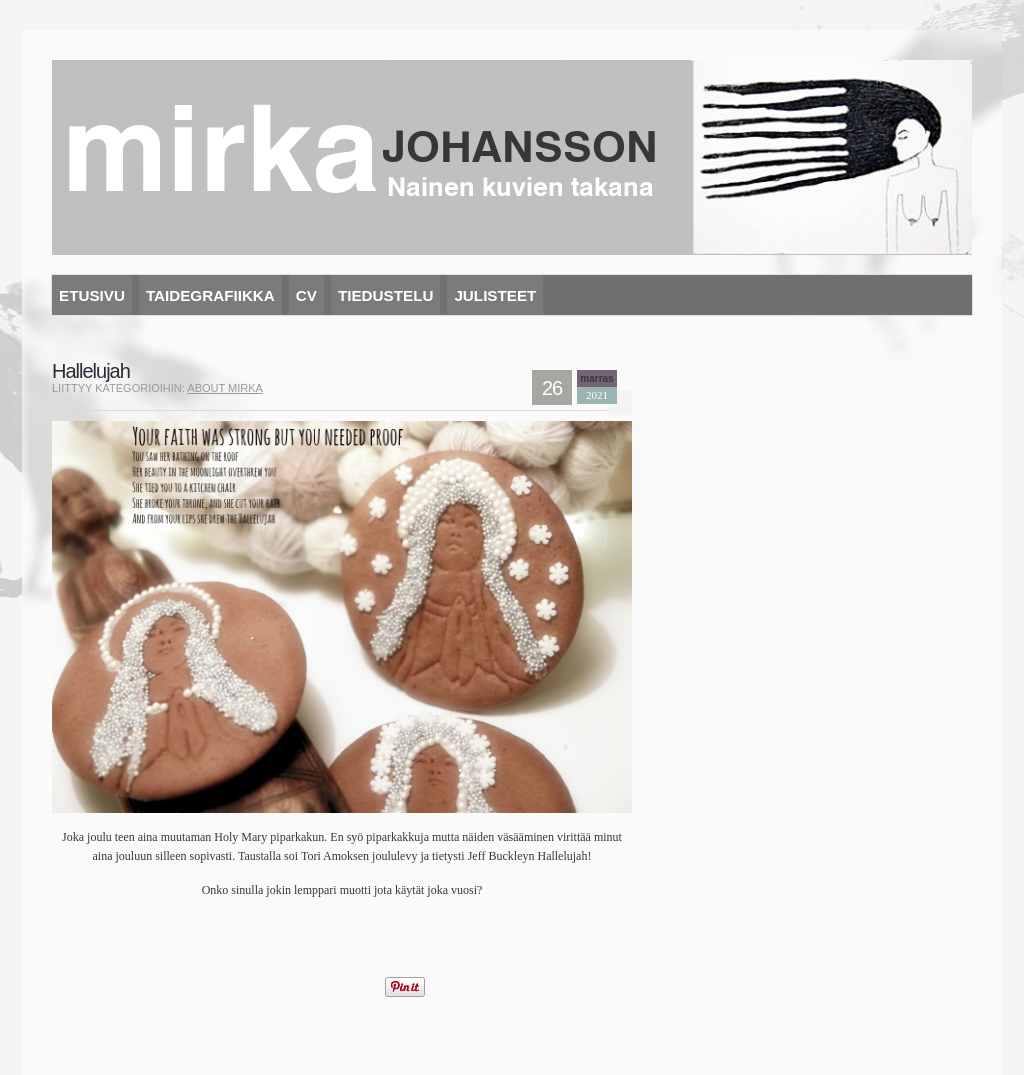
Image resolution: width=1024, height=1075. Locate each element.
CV (306, 295)
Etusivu (92, 295)
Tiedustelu (385, 295)
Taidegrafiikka (210, 295)
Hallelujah (91, 371)
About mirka (225, 388)
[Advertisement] (286, 940)
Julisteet (495, 295)
